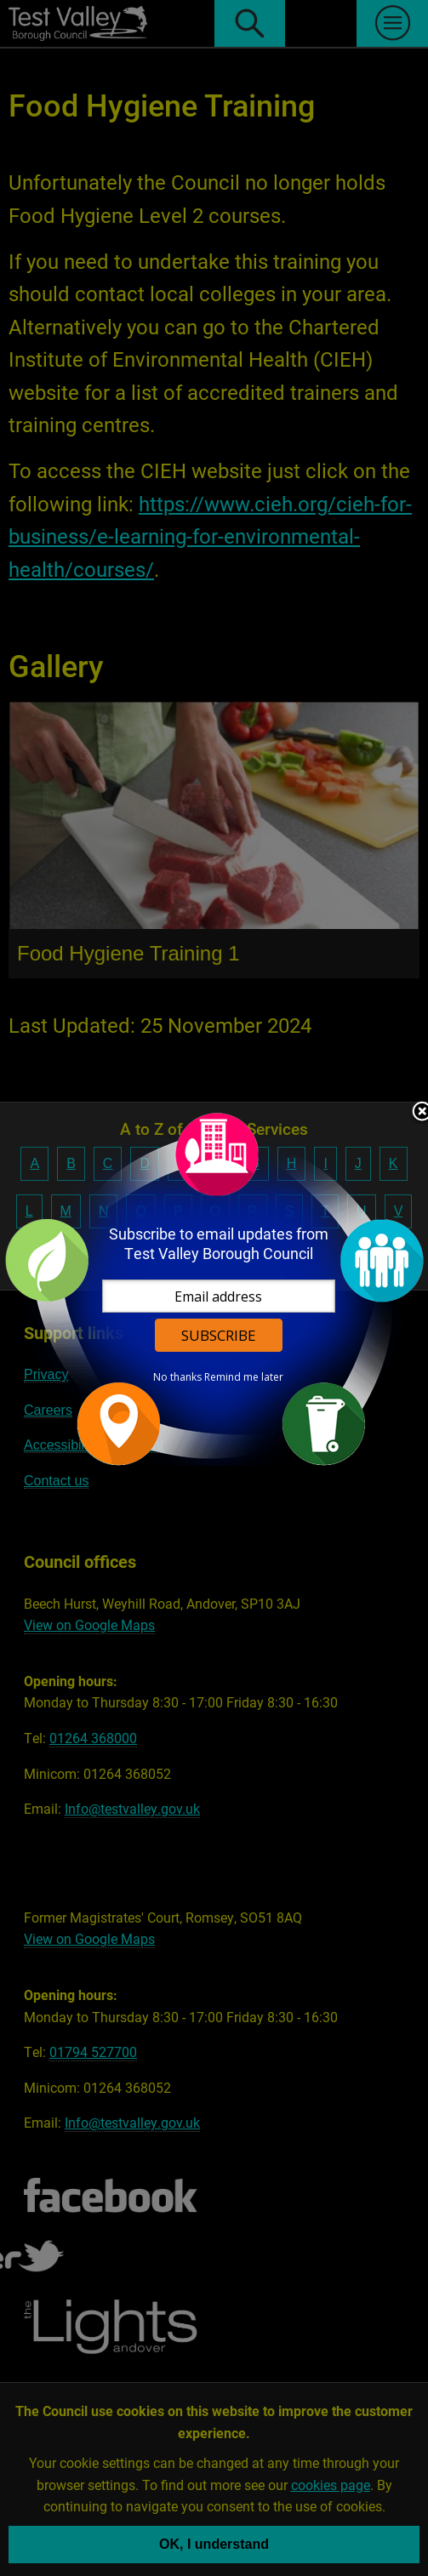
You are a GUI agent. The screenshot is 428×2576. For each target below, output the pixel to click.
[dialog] (214, 1288)
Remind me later (243, 1377)
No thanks (177, 1377)
